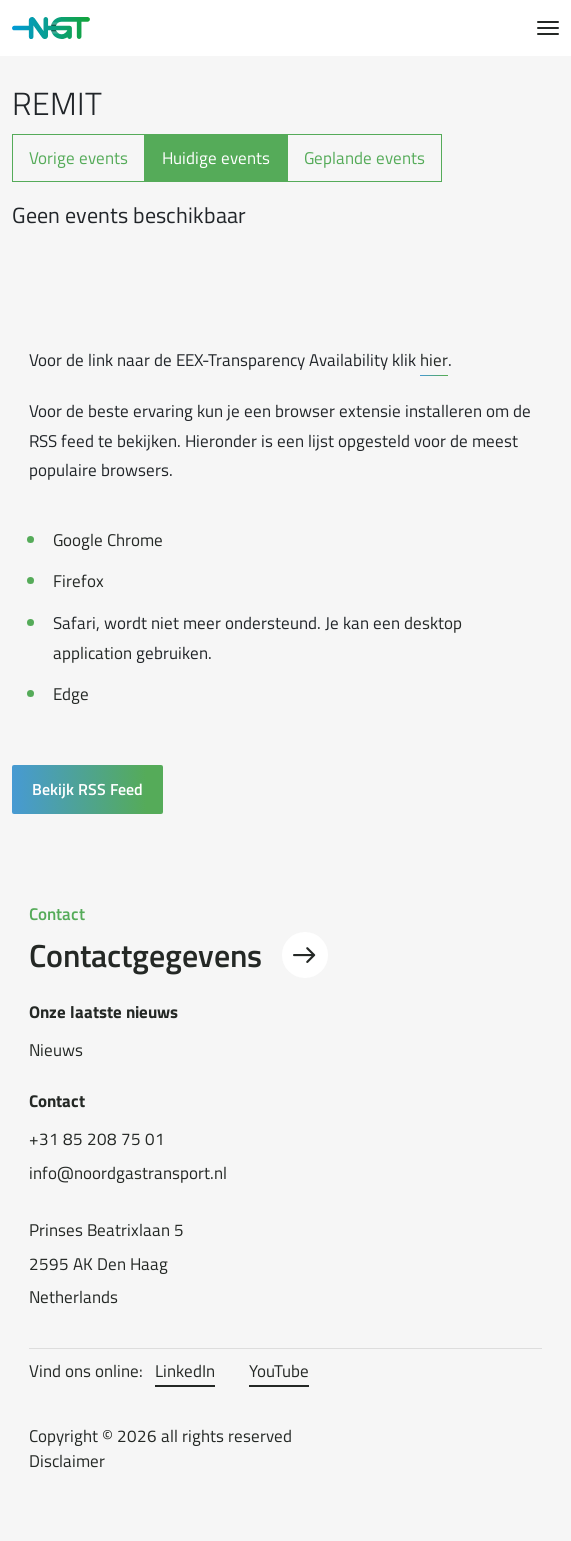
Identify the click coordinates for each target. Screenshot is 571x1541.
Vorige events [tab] (78, 157)
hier (434, 359)
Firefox (78, 580)
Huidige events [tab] (216, 157)
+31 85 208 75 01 (97, 1139)
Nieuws (56, 1050)
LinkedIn (185, 1371)
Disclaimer (67, 1461)
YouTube (279, 1371)
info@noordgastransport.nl (128, 1173)
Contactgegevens (178, 955)
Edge (71, 693)
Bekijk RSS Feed (87, 789)
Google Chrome (108, 539)
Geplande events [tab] (364, 157)
